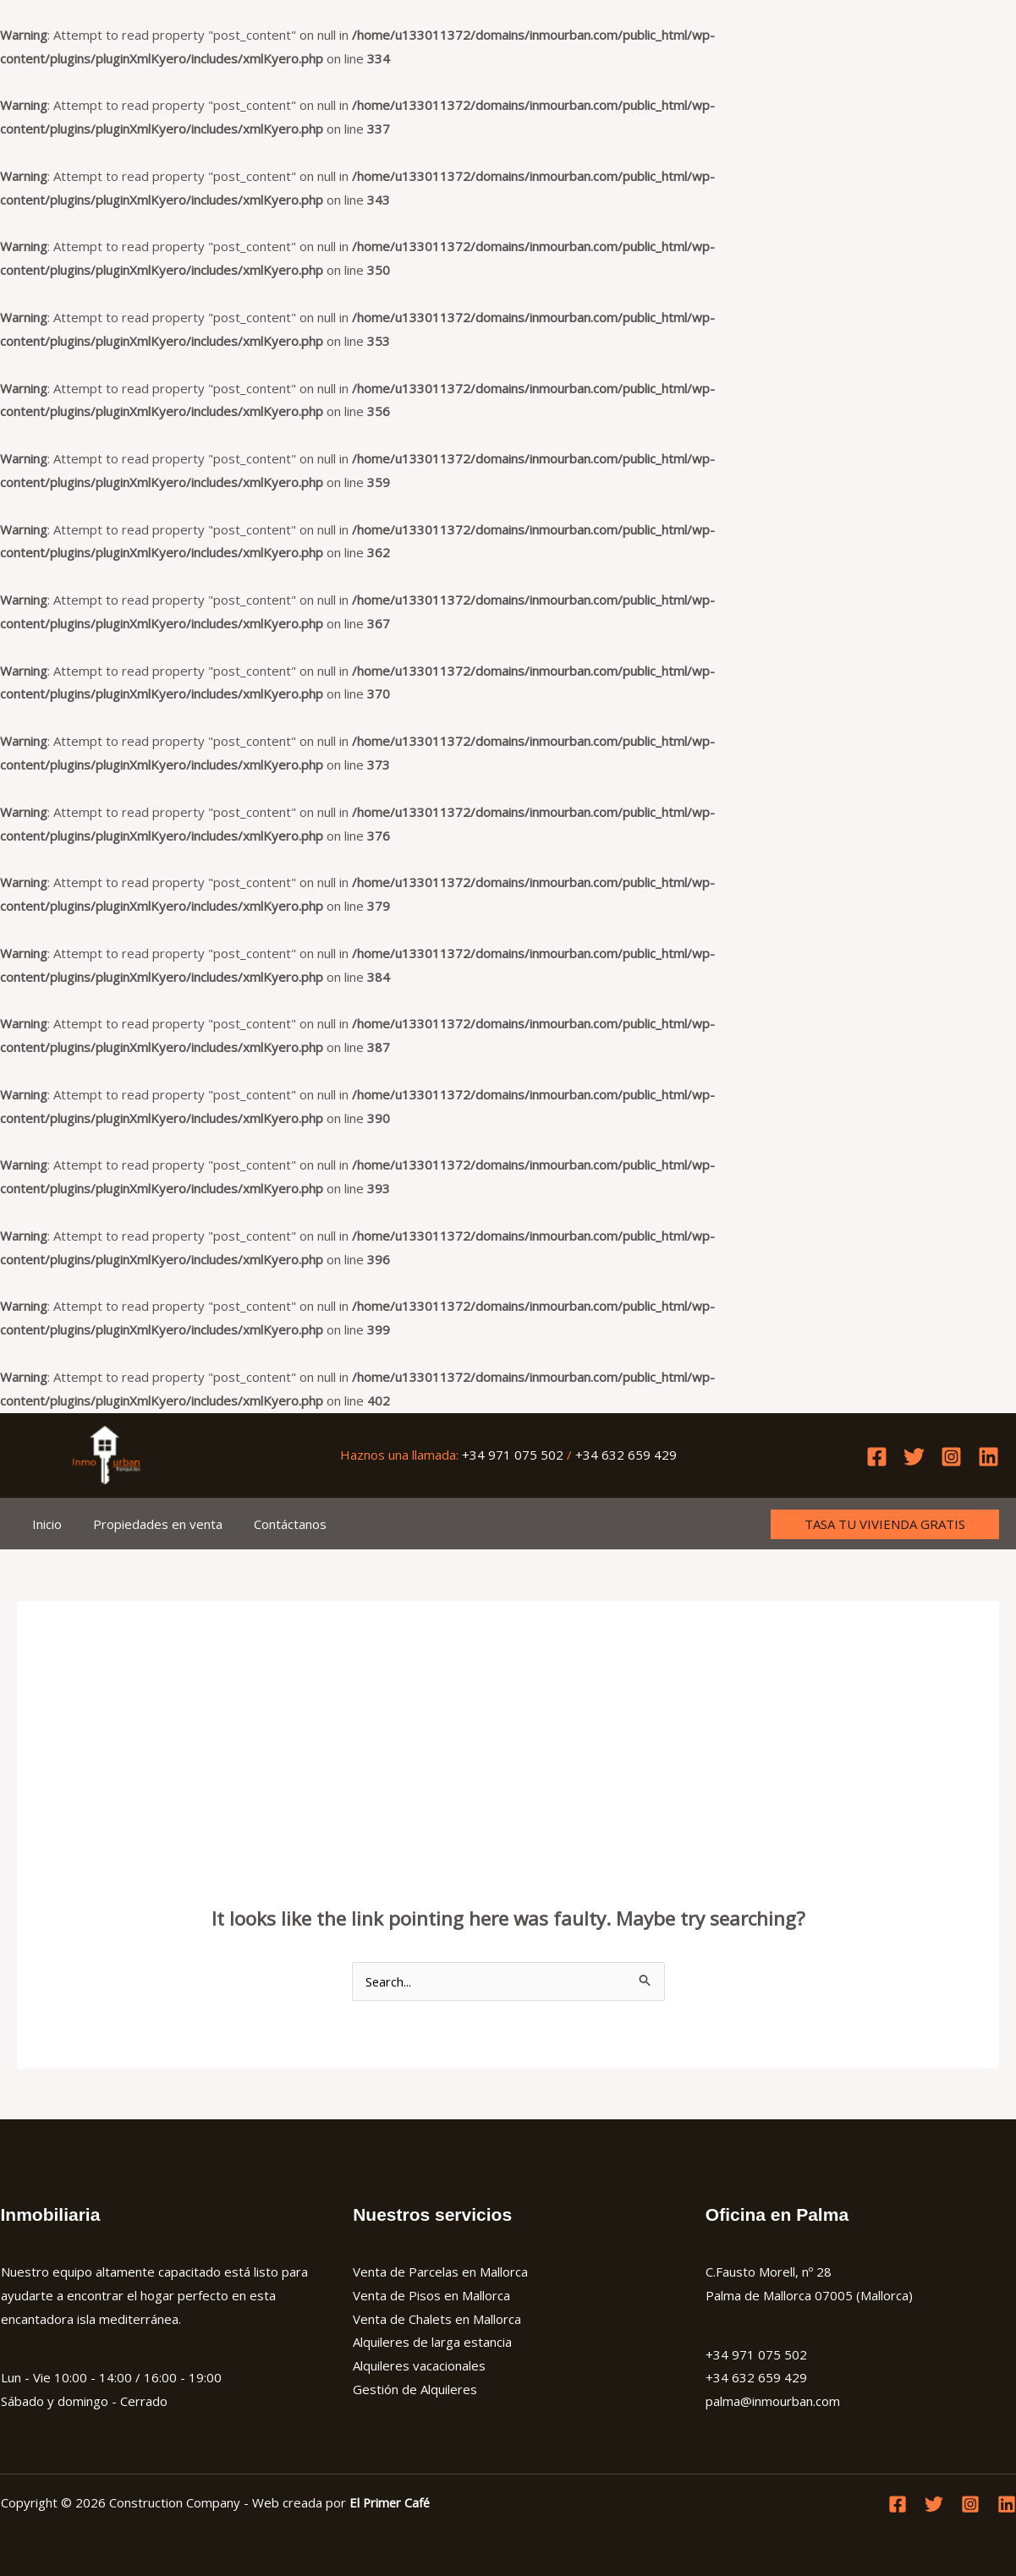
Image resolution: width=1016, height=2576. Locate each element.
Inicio (44, 1523)
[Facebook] (876, 1456)
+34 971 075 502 (512, 1454)
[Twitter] (914, 1456)
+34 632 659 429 (626, 1454)
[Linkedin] (988, 1456)
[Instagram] (951, 1456)
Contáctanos (275, 1523)
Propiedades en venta (149, 1523)
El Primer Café (390, 2502)
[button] (885, 1524)
